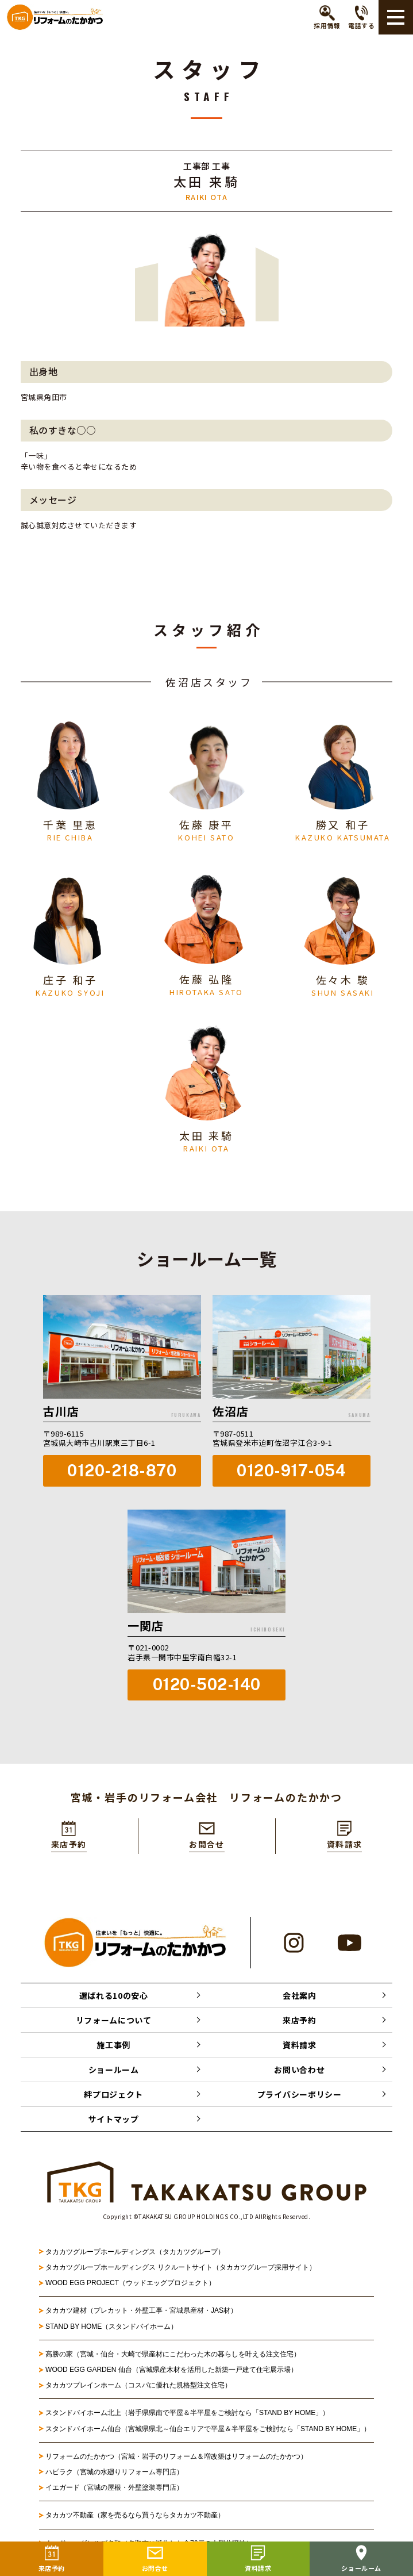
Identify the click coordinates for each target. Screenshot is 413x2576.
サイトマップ (113, 2120)
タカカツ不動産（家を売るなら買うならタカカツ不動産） (135, 2517)
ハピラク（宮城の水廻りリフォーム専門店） (114, 2474)
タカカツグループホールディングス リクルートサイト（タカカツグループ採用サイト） (180, 2269)
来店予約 (299, 2022)
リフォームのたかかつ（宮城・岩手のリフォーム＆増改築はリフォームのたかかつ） (176, 2458)
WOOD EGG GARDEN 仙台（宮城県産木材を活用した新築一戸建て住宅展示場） (171, 2371)
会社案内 (299, 1997)
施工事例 (113, 2046)
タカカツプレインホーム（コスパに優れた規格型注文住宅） (138, 2387)
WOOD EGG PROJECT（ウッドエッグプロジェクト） (130, 2285)
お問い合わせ (299, 2071)
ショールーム (113, 2071)
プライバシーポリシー (299, 2096)
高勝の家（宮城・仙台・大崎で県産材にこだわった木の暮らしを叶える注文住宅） (172, 2356)
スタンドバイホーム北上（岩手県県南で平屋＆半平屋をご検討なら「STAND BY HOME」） (187, 2414)
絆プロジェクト (113, 2096)
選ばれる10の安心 (113, 1997)
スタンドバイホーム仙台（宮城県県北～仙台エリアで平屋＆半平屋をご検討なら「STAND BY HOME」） (207, 2430)
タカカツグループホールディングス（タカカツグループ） (135, 2253)
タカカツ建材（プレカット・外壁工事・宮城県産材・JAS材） (141, 2312)
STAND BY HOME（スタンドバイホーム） (111, 2328)
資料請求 (299, 2046)
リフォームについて (114, 2022)
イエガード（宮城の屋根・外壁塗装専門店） (114, 2489)
